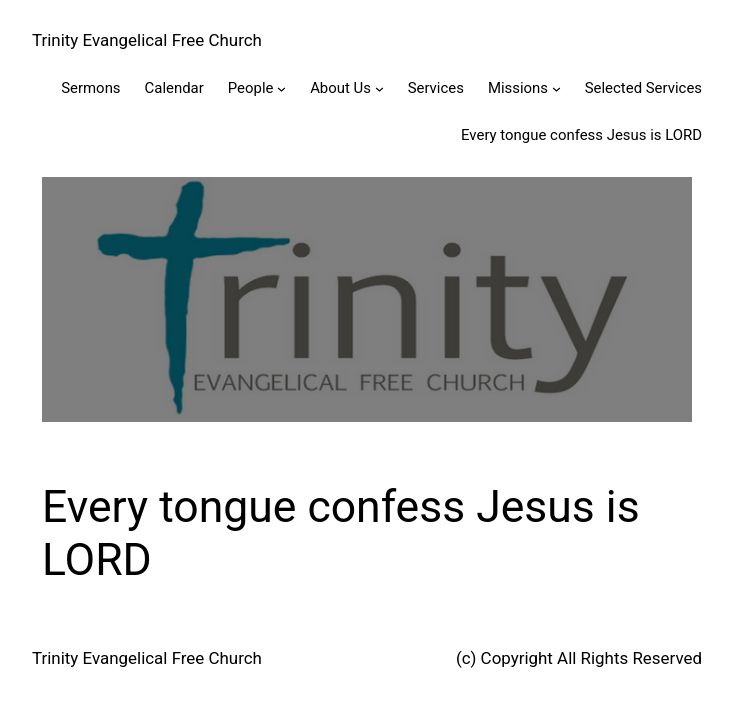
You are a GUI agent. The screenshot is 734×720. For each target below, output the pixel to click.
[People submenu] (281, 88)
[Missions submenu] (556, 88)
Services (436, 88)
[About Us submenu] (379, 88)
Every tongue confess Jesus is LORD (581, 135)
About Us (340, 88)
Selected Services (643, 88)
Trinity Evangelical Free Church (147, 40)
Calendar (174, 88)
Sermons (90, 88)
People (251, 88)
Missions (518, 88)
